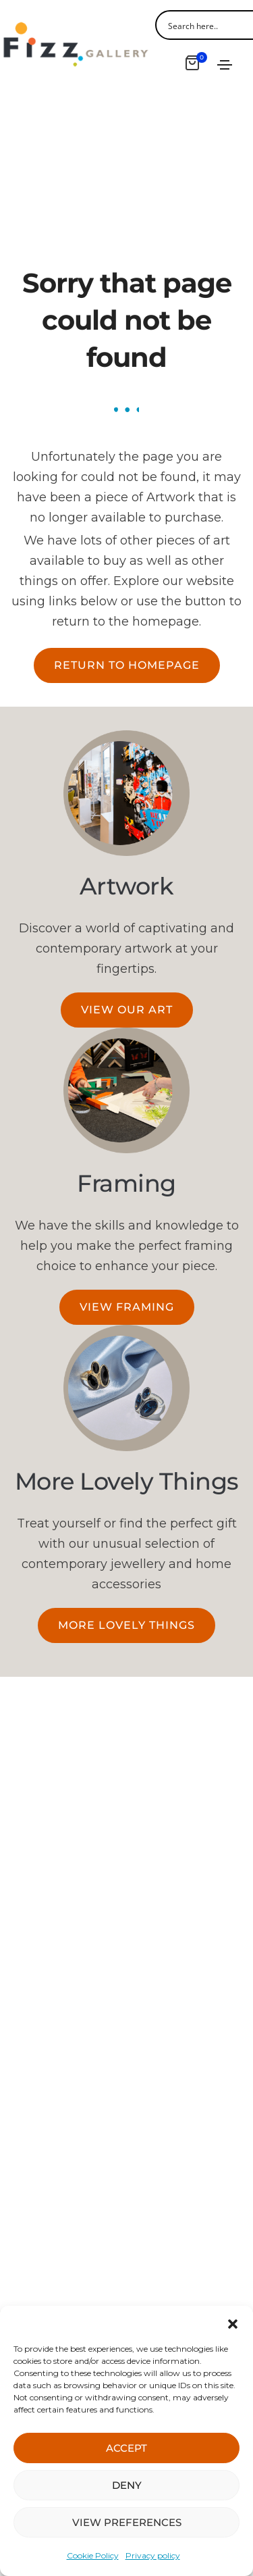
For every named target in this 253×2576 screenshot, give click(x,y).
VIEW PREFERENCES (126, 2522)
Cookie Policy (93, 2555)
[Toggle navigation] (224, 65)
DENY (127, 2485)
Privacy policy (152, 2555)
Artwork (127, 886)
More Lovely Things (127, 1481)
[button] (233, 2322)
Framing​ (126, 1183)
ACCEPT (126, 2448)
